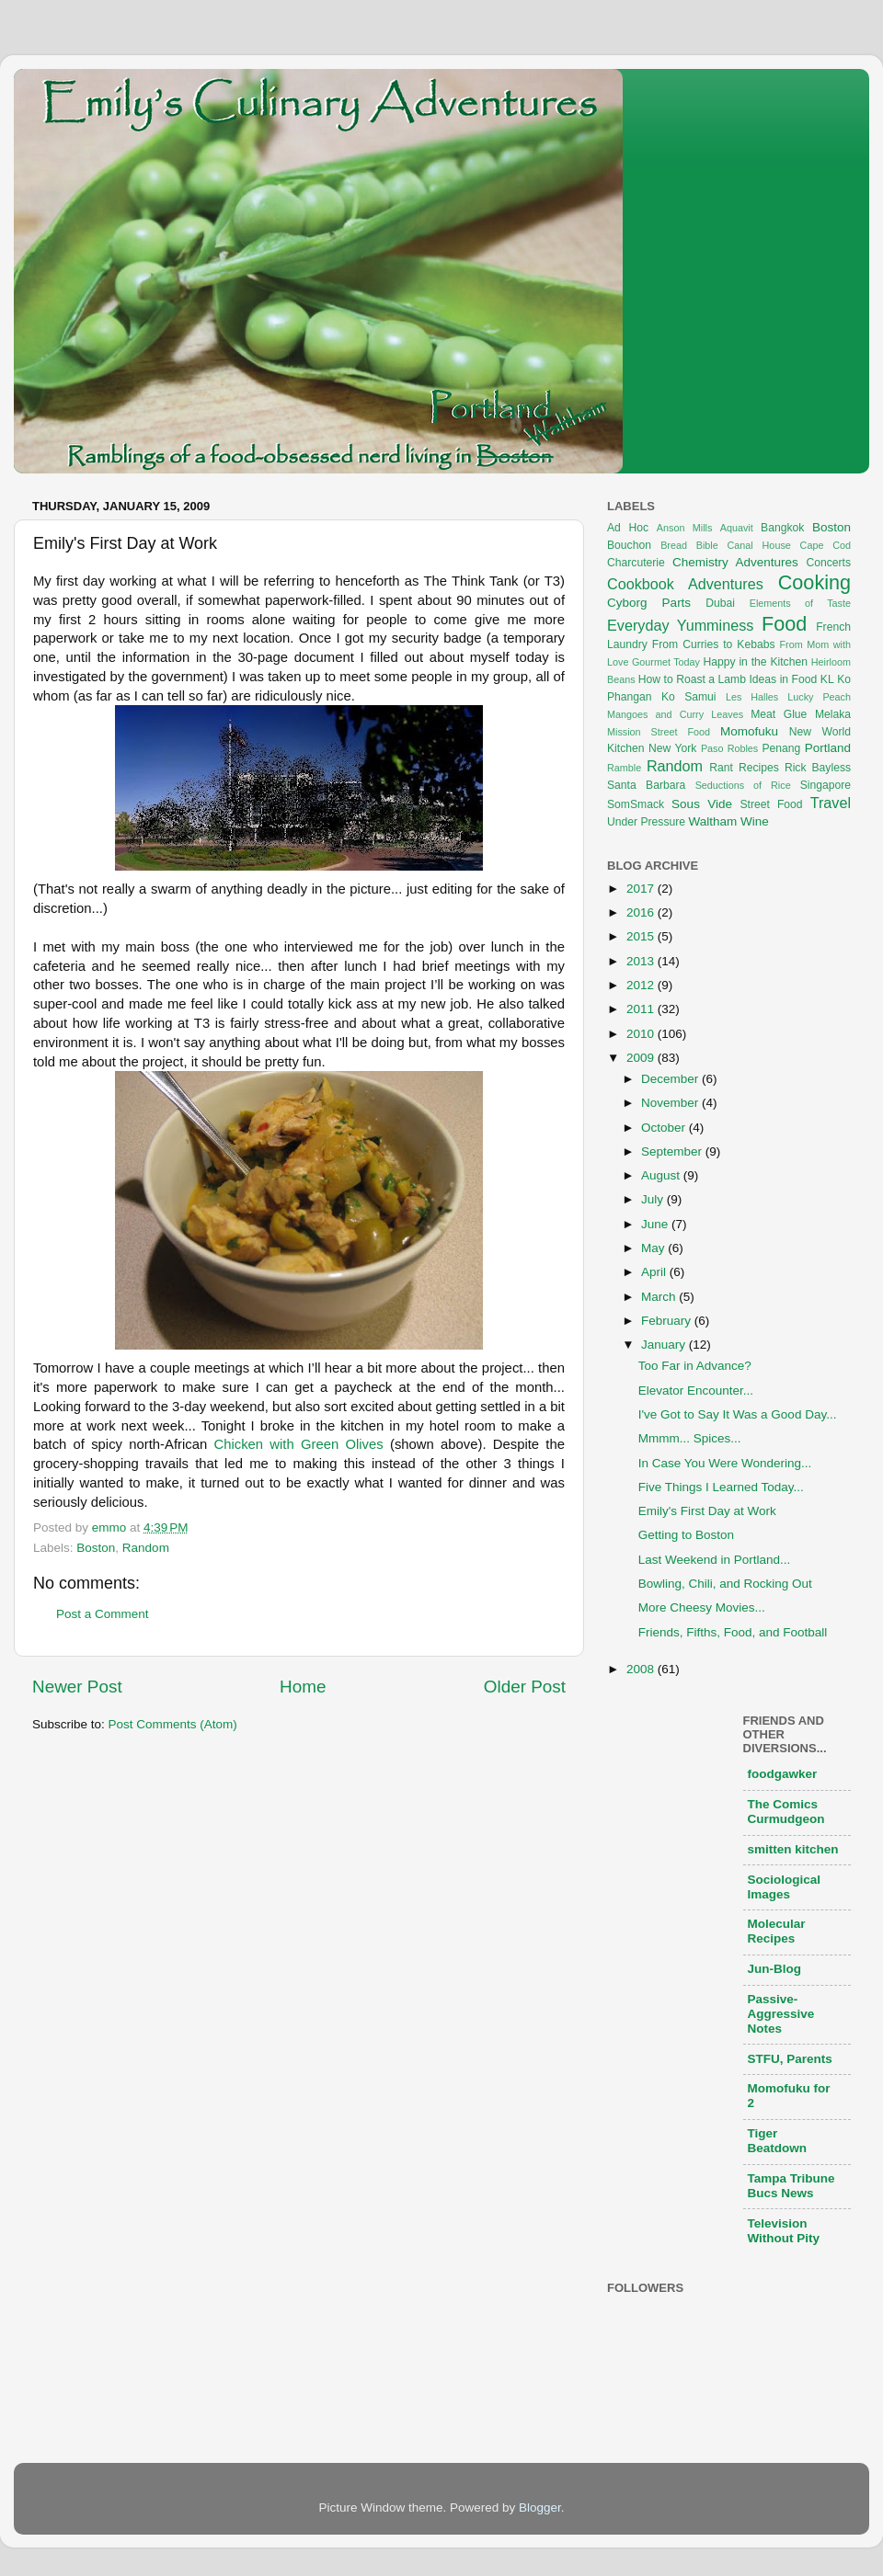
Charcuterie (636, 562)
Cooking (814, 582)
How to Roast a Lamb (692, 679)
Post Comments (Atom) (173, 1724)
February (667, 1321)
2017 (642, 888)
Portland (828, 748)
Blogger (540, 2507)
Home (303, 1686)
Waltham (712, 821)
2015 (642, 936)
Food (784, 623)
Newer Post (77, 1686)
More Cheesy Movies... (701, 1607)
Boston (95, 1548)
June (656, 1224)
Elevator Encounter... (695, 1390)
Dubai (720, 603)
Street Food (771, 804)
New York (672, 748)
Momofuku (749, 731)
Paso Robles (729, 748)
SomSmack (635, 804)
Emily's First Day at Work (707, 1511)
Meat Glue (779, 714)
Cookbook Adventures (685, 584)
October (665, 1127)
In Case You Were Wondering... (725, 1463)
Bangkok (782, 527)
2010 (642, 1034)
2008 (642, 1669)
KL (827, 679)
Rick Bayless (818, 767)
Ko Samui (689, 696)
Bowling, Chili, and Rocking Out (725, 1583)
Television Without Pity (784, 2231)
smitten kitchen (793, 1849)
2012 (642, 985)
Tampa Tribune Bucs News (791, 2185)
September (673, 1151)
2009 (642, 1058)
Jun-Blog (775, 1969)
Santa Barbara (646, 785)
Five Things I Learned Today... (721, 1487)
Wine (754, 821)
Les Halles (752, 696)
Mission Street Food (658, 731)
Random (145, 1548)
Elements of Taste (800, 603)
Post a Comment (102, 1614)
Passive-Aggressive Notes (781, 2013)
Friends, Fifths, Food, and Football (733, 1632)
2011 (642, 1009)
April (655, 1272)
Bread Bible (689, 545)
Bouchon (629, 545)
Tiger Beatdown (778, 2140)
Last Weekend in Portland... (714, 1560)
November (671, 1103)
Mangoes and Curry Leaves (675, 714)
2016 (642, 912)
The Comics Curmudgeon (786, 1811)
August (662, 1175)
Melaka (833, 714)
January (665, 1344)
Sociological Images (784, 1887)
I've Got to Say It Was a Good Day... (737, 1414)
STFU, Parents (790, 2059)
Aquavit (736, 527)
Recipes (759, 767)
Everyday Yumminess (680, 625)
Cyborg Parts (649, 603)
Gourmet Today (666, 661)
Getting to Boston (686, 1535)
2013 (642, 961)
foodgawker (783, 1774)
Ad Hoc (627, 527)
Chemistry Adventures (735, 562)
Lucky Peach (819, 696)
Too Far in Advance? (694, 1366)
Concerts (828, 562)
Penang (781, 748)
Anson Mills (685, 527)
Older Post (525, 1686)
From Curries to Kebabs (713, 644)
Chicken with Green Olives (298, 1444)
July (654, 1199)
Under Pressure (646, 821)
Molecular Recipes (777, 1931)
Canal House (759, 545)
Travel (830, 802)
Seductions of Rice (743, 785)
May (654, 1248)
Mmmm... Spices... (689, 1438)
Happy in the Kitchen (755, 661)
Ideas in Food (783, 679)
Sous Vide (701, 804)
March (660, 1297)
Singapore (825, 785)
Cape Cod (825, 545)
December (671, 1079)
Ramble (624, 767)
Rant (721, 767)
